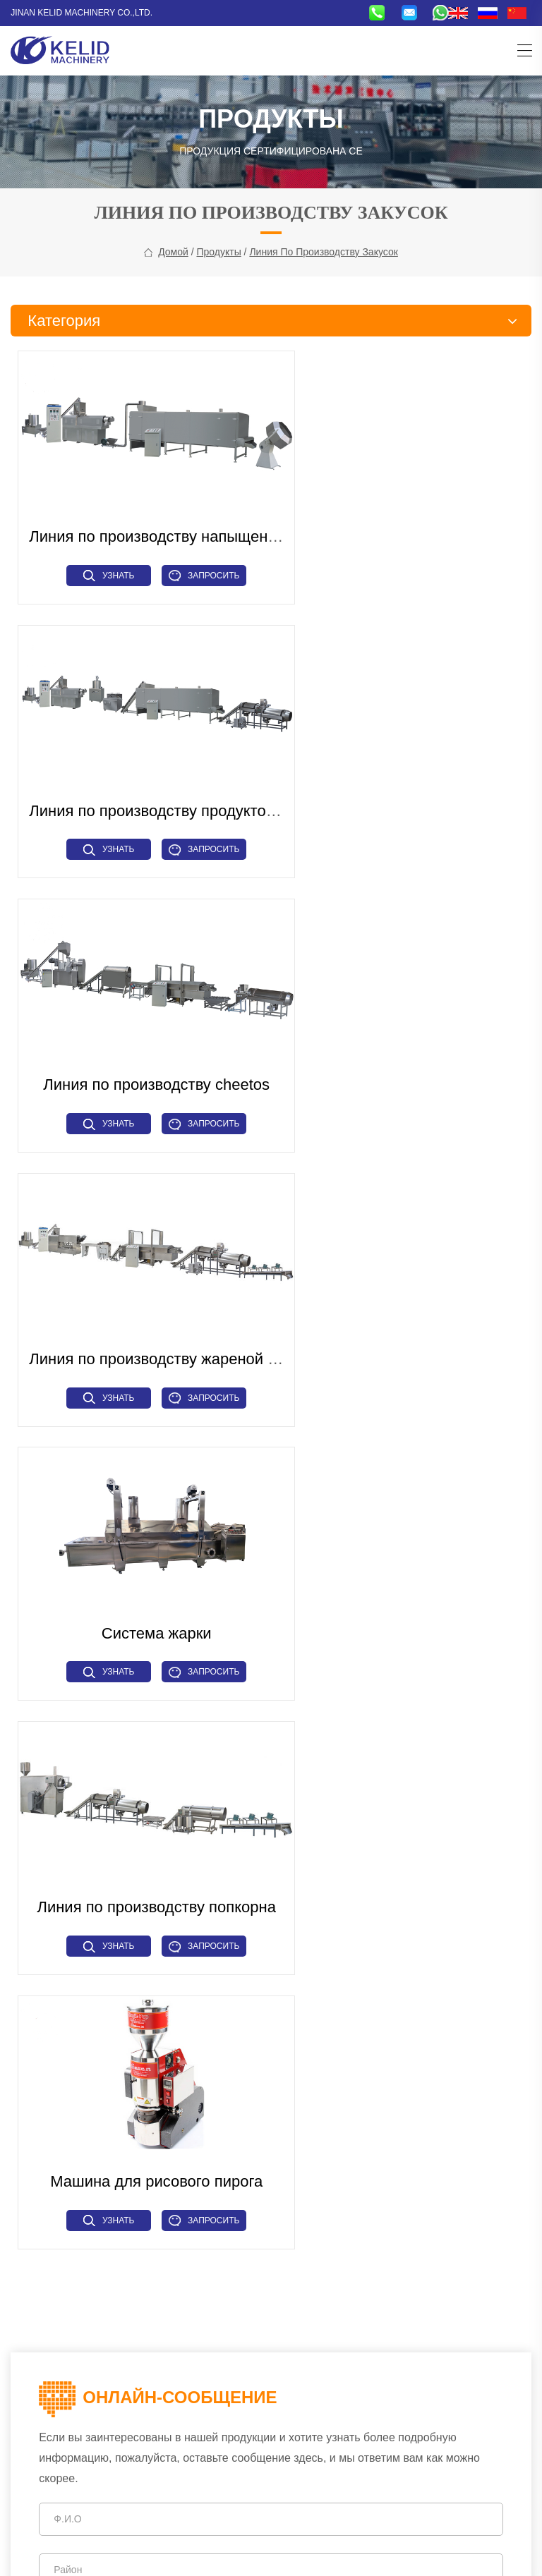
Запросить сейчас (189, 569)
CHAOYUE (394, 2552)
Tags (227, 2552)
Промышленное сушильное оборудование (108, 2299)
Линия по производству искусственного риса (113, 2224)
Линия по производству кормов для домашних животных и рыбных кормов (117, 2157)
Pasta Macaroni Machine (455, 2167)
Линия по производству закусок (323, 259)
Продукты (218, 259)
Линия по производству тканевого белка (102, 2205)
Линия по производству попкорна (406, 1045)
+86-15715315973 (108, 2372)
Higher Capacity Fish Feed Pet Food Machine (376, 2148)
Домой (173, 259)
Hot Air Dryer (304, 2187)
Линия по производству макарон (85, 2280)
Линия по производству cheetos (142, 786)
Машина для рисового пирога (142, 1304)
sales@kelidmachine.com (172, 2421)
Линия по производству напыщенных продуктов (200, 527)
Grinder (355, 2187)
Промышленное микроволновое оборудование (118, 2186)
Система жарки (142, 1045)
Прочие (161, 2318)
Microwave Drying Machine (335, 2167)
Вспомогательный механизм (75, 2318)
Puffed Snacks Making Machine (345, 2129)
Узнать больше (94, 569)
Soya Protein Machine (426, 2187)
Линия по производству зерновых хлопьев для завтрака (117, 2251)
